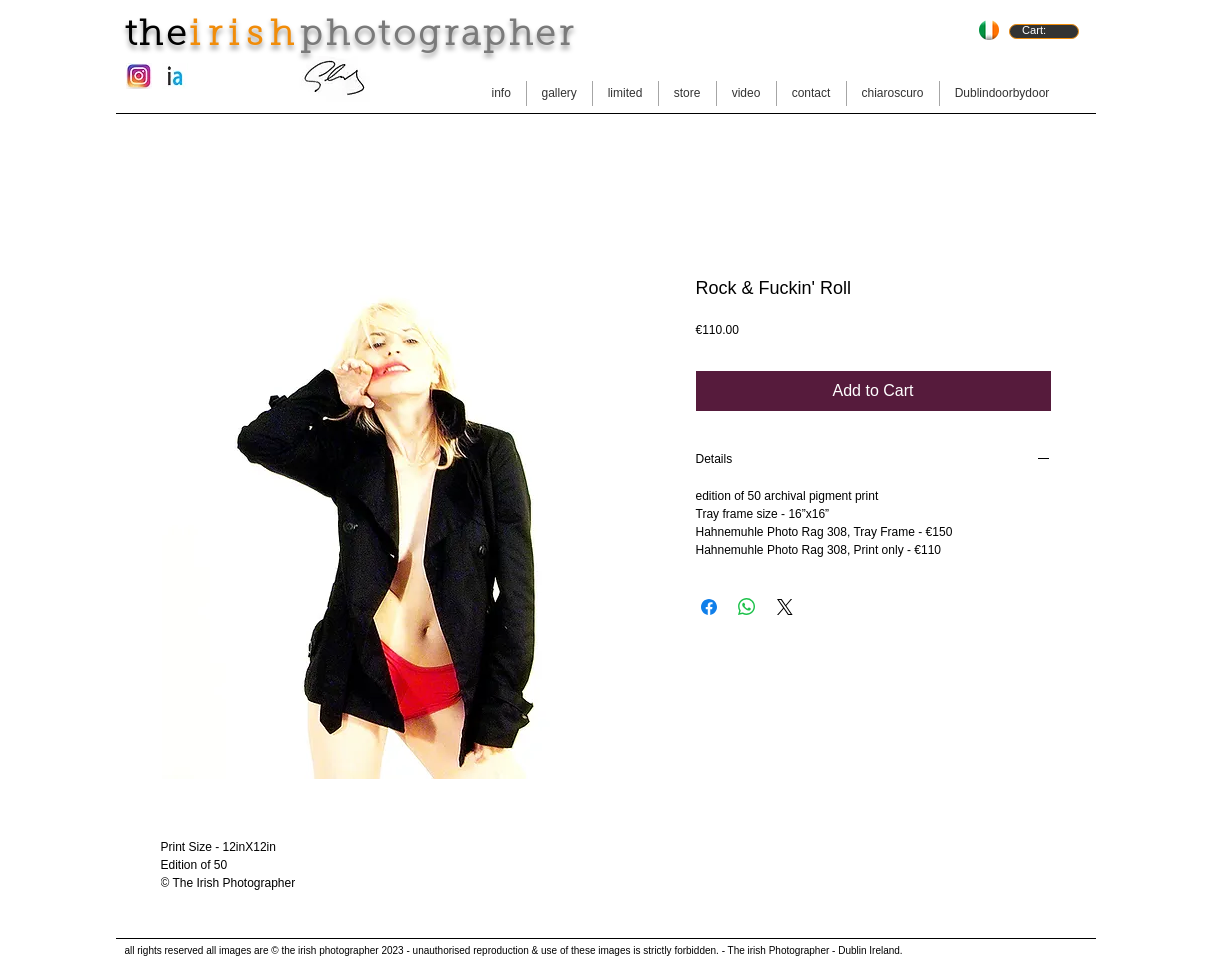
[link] (1043, 30)
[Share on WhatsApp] (747, 607)
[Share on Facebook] (709, 607)
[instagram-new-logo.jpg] (139, 76)
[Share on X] (785, 607)
